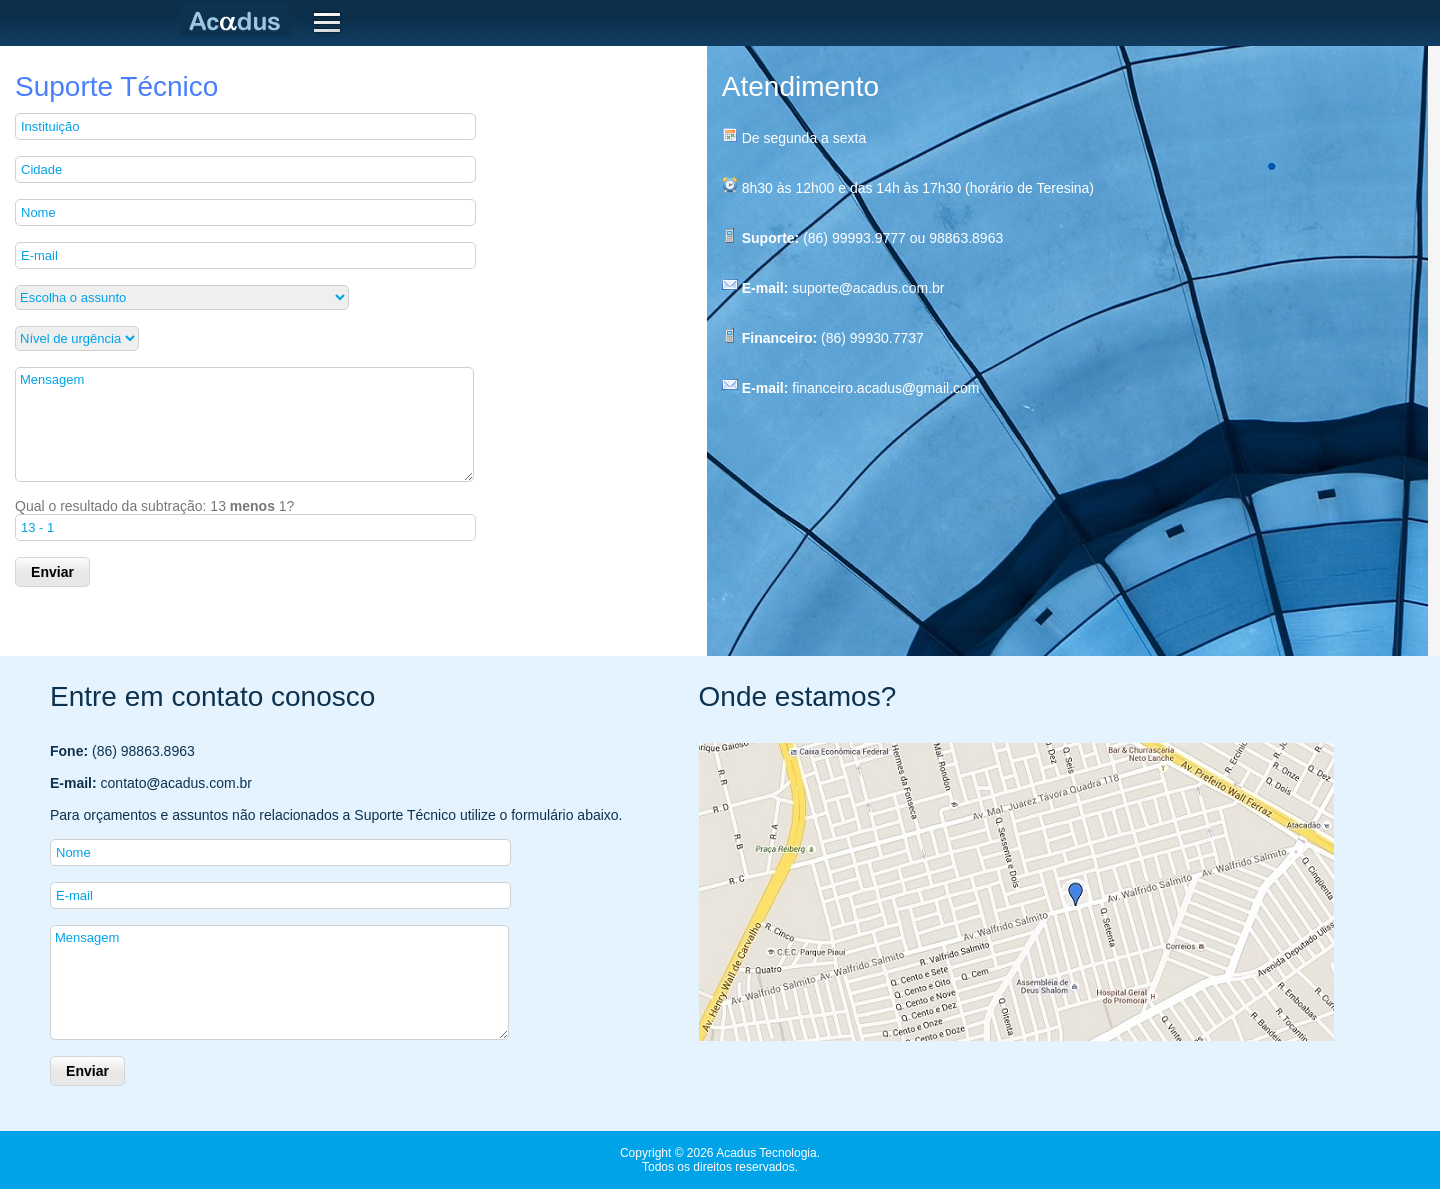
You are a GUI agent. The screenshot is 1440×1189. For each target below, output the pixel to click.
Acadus (239, 20)
